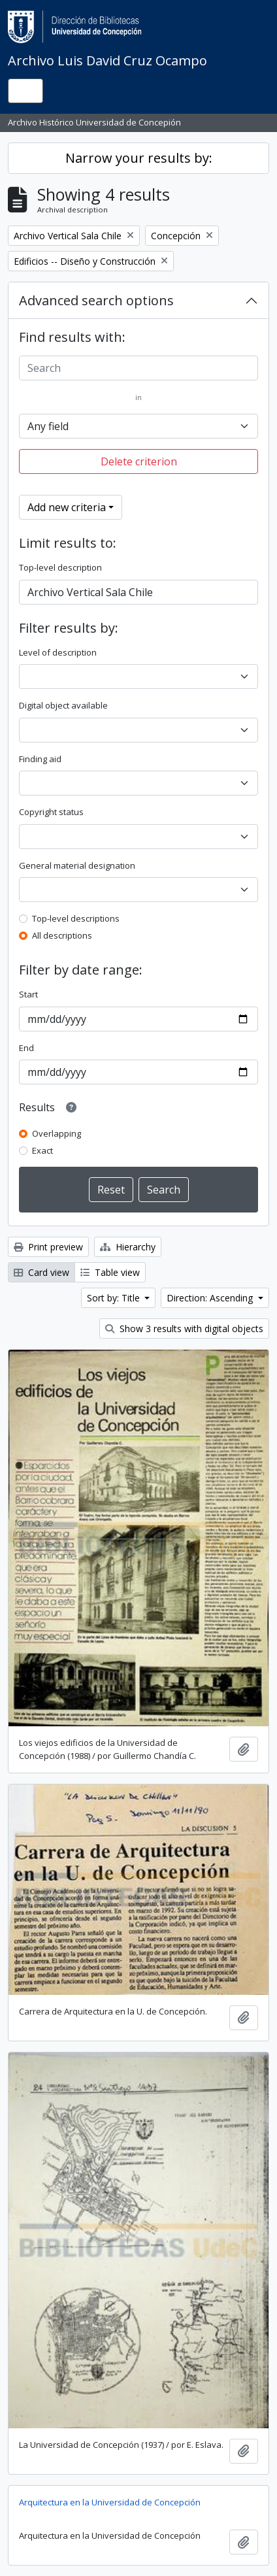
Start (28, 994)
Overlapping (56, 1133)
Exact (42, 1150)
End (26, 1048)
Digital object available (63, 705)
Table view (110, 1272)
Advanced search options (96, 300)
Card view (41, 1272)
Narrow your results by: (138, 158)
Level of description (58, 652)
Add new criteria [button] (66, 507)
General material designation (77, 865)
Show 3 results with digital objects (184, 1328)
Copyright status (51, 812)
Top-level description (60, 567)
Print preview (48, 1247)
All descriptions (62, 935)
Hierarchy (127, 1247)
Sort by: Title (114, 1298)
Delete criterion (139, 461)
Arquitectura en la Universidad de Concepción (110, 2502)
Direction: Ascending (211, 1298)
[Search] (138, 368)
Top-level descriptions (76, 918)
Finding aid (40, 759)
